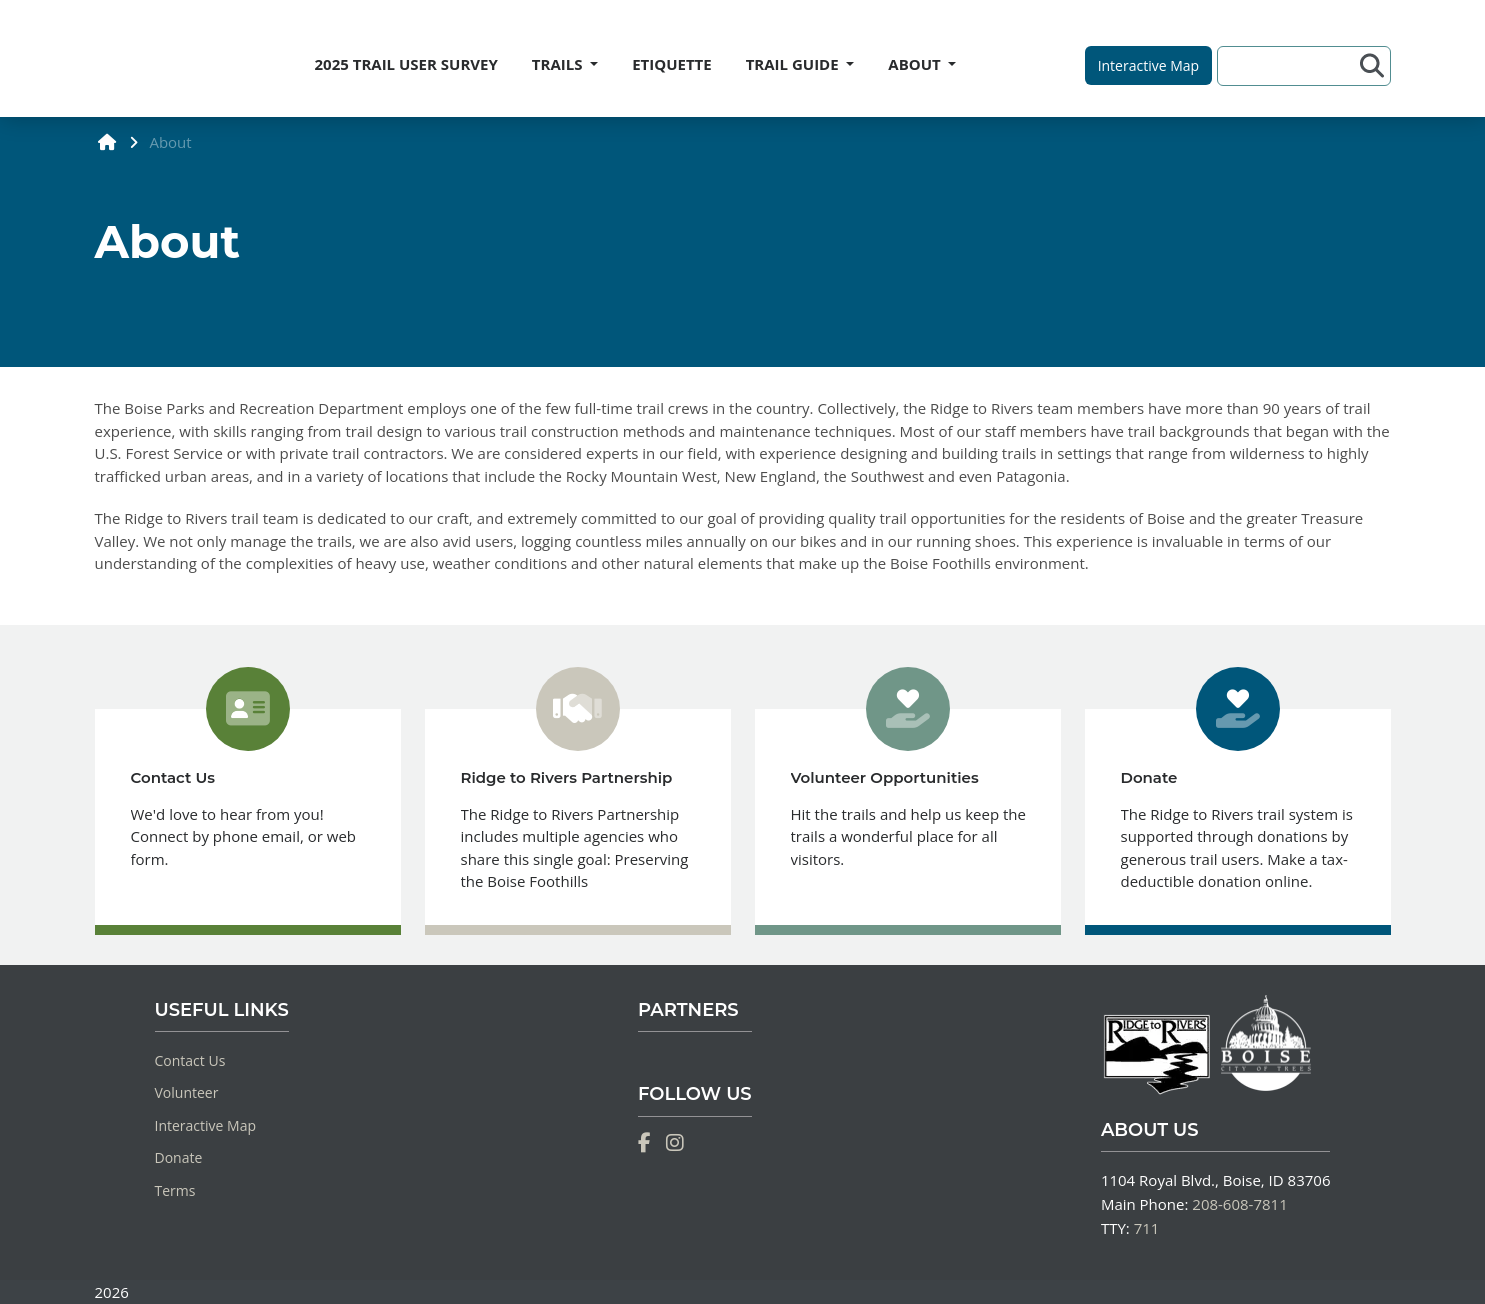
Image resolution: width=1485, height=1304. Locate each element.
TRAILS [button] (559, 64)
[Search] (1291, 66)
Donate (179, 1157)
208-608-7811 (1239, 1204)
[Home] (95, 59)
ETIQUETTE (672, 64)
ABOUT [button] (916, 64)
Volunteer (187, 1092)
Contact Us (190, 1060)
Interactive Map (206, 1125)
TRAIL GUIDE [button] (794, 64)
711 (1147, 1228)
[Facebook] (644, 1143)
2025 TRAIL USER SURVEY (406, 64)
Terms (175, 1190)
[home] (107, 141)
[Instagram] (675, 1143)
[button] (1149, 65)
